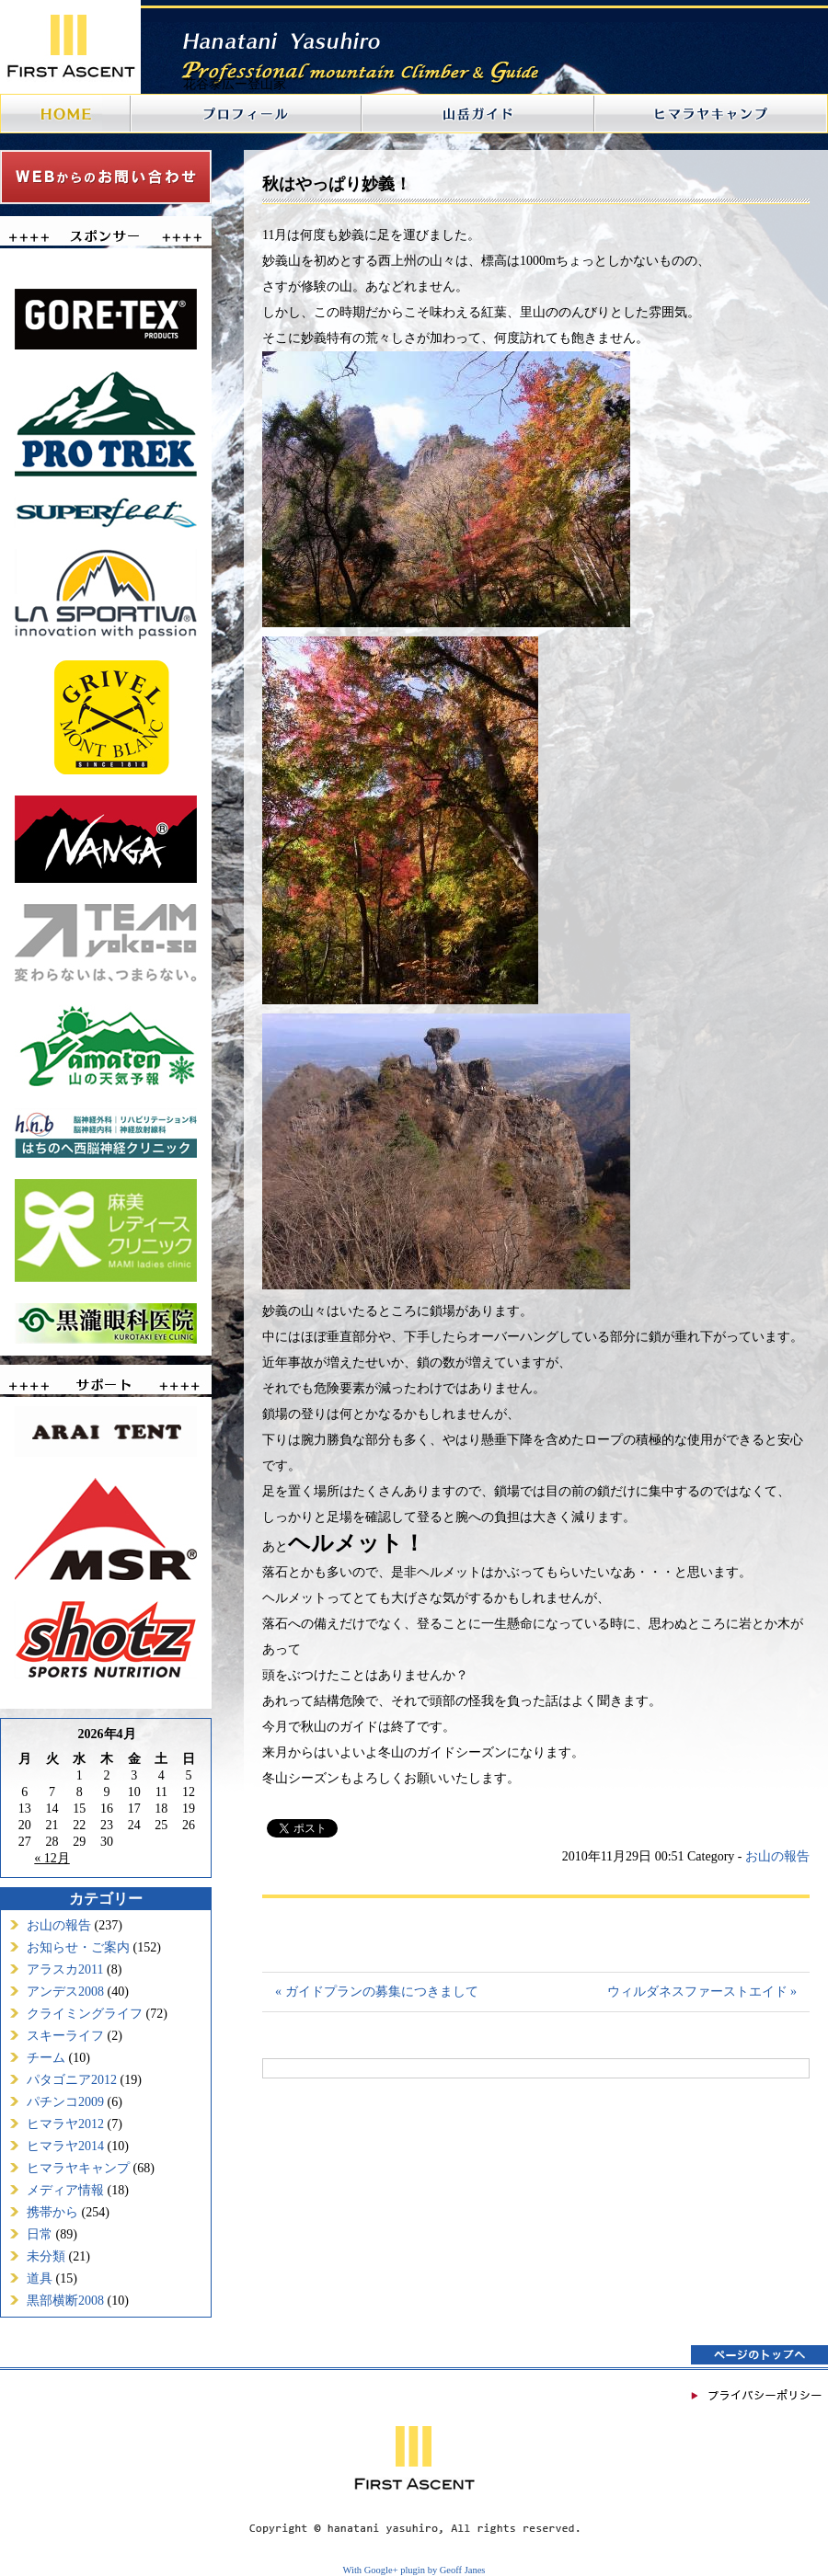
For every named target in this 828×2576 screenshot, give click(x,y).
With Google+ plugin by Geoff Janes (414, 2570)
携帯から (52, 2212)
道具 (39, 2278)
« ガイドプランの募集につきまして (376, 1991)
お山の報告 (59, 1925)
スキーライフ (65, 2036)
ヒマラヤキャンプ (78, 2168)
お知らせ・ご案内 (78, 1947)
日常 (39, 2234)
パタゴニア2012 (72, 2080)
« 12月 (52, 1858)
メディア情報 (65, 2190)
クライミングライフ (85, 2014)
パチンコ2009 (65, 2102)
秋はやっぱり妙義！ (336, 184)
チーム (46, 2058)
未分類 (46, 2256)
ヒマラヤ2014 (65, 2146)
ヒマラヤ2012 (65, 2124)
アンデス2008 (65, 1991)
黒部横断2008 (65, 2300)
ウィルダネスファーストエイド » (702, 1991)
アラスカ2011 (65, 1969)
